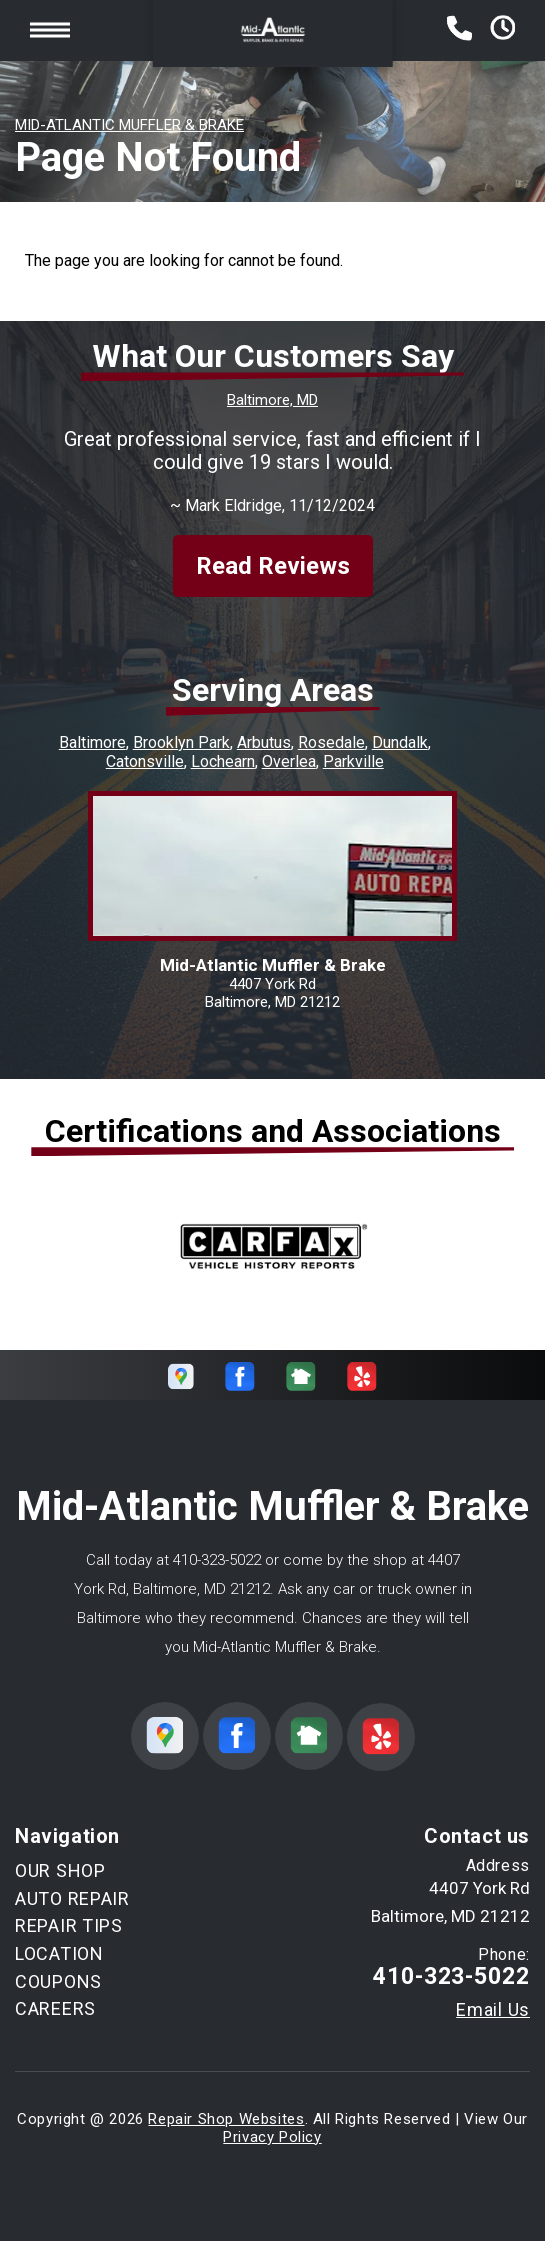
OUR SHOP (60, 1870)
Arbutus (264, 742)
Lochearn (223, 761)
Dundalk (400, 742)
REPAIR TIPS (69, 1925)
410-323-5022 (217, 1560)
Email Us (493, 2010)
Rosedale (331, 742)
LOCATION (59, 1953)
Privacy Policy (272, 2137)
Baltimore (92, 742)
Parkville (353, 761)
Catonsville (145, 761)
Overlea (289, 761)
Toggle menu (50, 29)
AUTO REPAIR (72, 1898)
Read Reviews (273, 566)
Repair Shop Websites (226, 2119)
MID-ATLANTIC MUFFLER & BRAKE (129, 125)
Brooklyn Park (181, 742)
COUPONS (58, 1981)
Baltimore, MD (272, 400)
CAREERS (55, 2008)
